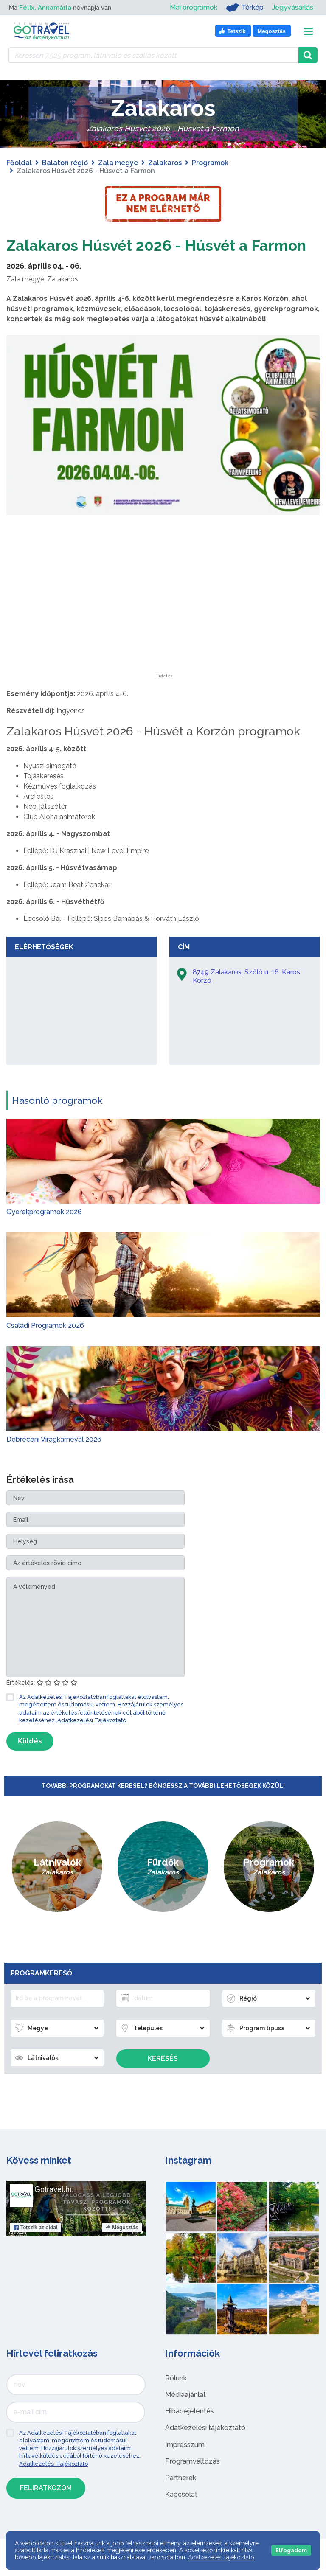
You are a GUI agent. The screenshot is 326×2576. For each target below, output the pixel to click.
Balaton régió (65, 163)
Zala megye (118, 163)
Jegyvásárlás (292, 7)
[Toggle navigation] (308, 31)
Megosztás (121, 2248)
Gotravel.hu (54, 2210)
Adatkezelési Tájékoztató (91, 1740)
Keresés (163, 2079)
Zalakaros (165, 163)
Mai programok (193, 7)
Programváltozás (192, 2482)
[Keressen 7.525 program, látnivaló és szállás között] (153, 55)
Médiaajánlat (185, 2415)
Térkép (245, 7)
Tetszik (35, 2248)
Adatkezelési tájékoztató (205, 2448)
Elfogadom (291, 2550)
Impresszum (185, 2465)
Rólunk (176, 2398)
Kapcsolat (181, 2515)
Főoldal (19, 163)
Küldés (30, 1761)
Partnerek (180, 2498)
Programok (210, 163)
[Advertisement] (163, 641)
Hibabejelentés (189, 2431)
